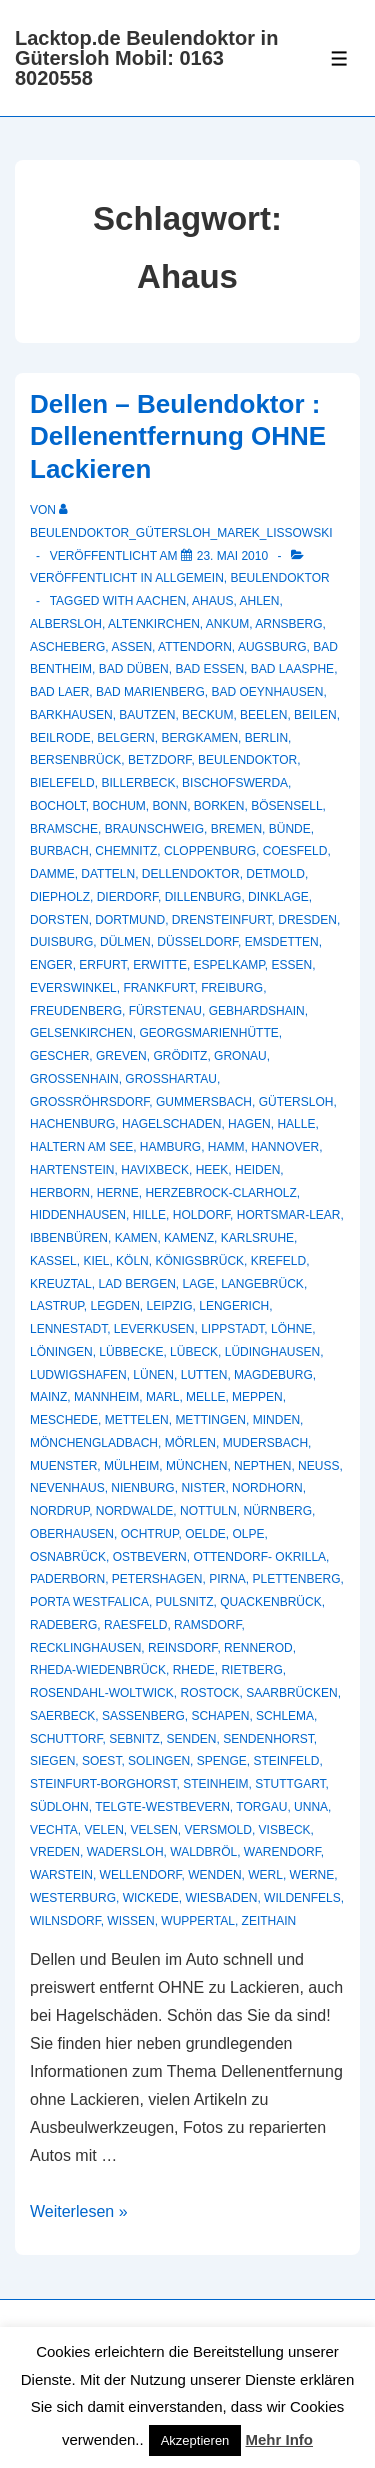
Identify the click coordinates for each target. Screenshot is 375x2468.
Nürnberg (277, 1511)
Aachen (161, 601)
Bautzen (147, 715)
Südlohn (59, 1807)
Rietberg (251, 1670)
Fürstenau (165, 1011)
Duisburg (61, 942)
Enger (51, 965)
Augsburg (272, 647)
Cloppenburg (210, 851)
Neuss (318, 1466)
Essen (291, 965)
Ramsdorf (207, 1625)
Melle (205, 1397)
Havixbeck (155, 1170)
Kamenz (189, 1238)
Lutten (204, 1375)
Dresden (307, 920)
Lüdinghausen (272, 1352)
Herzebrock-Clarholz (220, 1193)
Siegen (52, 1761)
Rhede (194, 1670)
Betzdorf (159, 760)
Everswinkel (73, 988)
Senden (191, 1739)
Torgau (261, 1807)
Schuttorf (66, 1739)
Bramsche (64, 829)
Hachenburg (72, 1124)
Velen (103, 1830)
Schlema (285, 1716)
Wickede (151, 1898)
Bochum (118, 806)
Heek (212, 1170)
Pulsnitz (185, 1602)
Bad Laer (59, 692)
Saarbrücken (291, 1693)
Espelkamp (229, 965)
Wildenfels (302, 1898)
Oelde (205, 1534)
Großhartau (171, 1079)
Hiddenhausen (78, 1215)
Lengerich (234, 1306)
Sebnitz (134, 1739)
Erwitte (160, 965)
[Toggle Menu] (339, 58)
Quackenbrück (270, 1602)
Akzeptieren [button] (195, 2440)
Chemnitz (126, 851)
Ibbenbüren (69, 1238)
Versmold (218, 1830)
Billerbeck (138, 783)
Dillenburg (203, 897)
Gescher (59, 1056)
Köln (132, 1261)
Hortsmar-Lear (289, 1215)
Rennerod (258, 1648)
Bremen (236, 829)
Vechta (54, 1830)
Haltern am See (81, 1147)
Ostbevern (150, 1557)
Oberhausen (72, 1534)
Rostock (209, 1693)
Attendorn (195, 647)
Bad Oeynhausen (267, 692)
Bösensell (286, 806)
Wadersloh (125, 1852)
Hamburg (170, 1147)
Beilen (315, 715)
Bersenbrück (75, 760)
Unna (311, 1807)
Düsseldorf (197, 942)
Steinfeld (286, 1761)
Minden (276, 1420)
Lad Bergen (136, 1284)
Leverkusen (154, 1329)
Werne (312, 1875)
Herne (118, 1193)
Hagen (249, 1124)
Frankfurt (158, 988)
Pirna (227, 1579)
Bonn (169, 806)
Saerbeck (62, 1716)
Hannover (285, 1147)
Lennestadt (68, 1329)
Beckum (207, 715)
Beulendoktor (280, 578)
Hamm (226, 1147)
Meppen (257, 1397)
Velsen (154, 1830)
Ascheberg (67, 647)
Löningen (61, 1352)
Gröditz (180, 1056)
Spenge (222, 1761)
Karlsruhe (257, 1238)
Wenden (214, 1875)
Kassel (53, 1261)
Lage (199, 1284)
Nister (203, 1488)
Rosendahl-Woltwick (102, 1693)
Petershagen (157, 1579)
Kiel (96, 1261)
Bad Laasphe (292, 669)
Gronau (240, 1056)
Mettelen (137, 1420)
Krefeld (278, 1261)
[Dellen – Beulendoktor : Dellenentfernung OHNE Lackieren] (232, 556)
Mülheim (131, 1466)
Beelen (263, 715)
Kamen (136, 1238)
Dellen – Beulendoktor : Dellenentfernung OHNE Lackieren (178, 436)
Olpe (249, 1534)
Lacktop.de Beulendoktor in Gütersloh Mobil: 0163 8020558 (146, 58)
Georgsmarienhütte (208, 1033)
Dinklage (278, 897)
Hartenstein (72, 1170)
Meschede (64, 1420)
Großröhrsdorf (89, 1102)
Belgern (125, 738)
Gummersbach (204, 1102)
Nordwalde (135, 1511)
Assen (131, 647)
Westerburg (73, 1898)
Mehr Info (280, 2439)
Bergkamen (199, 738)
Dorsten (59, 920)
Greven (121, 1056)
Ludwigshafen (78, 1375)
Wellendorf (141, 1875)
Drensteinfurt (222, 920)
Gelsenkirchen (81, 1033)
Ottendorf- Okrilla (259, 1557)
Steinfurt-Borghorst (103, 1784)
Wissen (130, 1921)
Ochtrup (150, 1534)
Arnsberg (288, 624)
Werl (265, 1875)
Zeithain (269, 1921)
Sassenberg (143, 1716)
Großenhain (74, 1079)
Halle (296, 1124)
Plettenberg (297, 1579)
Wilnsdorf (65, 1921)
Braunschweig (154, 829)
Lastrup (57, 1306)
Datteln (108, 874)
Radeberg (63, 1625)
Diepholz (60, 897)
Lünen (153, 1375)
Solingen (159, 1761)
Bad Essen (209, 669)
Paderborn (67, 1579)
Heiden (257, 1170)
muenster (63, 1466)
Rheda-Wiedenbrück (98, 1670)
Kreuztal (61, 1284)
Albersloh (66, 624)
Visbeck (285, 1830)
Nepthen (262, 1466)
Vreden (55, 1852)
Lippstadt (232, 1329)
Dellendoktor (191, 874)
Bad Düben (134, 669)
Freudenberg (76, 1011)
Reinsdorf (182, 1648)
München (196, 1466)
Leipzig (170, 1306)
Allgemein (189, 578)
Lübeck (194, 1352)
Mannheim (106, 1397)
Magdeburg (273, 1375)
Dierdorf (127, 897)
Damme (52, 874)
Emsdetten (282, 942)
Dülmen (125, 942)
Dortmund (130, 920)
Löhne (291, 1329)
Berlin (266, 738)
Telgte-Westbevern (162, 1807)
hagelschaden (171, 1124)
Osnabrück (68, 1557)
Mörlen (190, 1443)
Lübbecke (131, 1352)
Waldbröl (203, 1852)
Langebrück (262, 1284)
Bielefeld (62, 783)
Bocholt (58, 806)
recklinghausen (85, 1648)
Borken (219, 806)
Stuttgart (290, 1784)
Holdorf (201, 1215)
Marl (162, 1397)
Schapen (220, 1716)
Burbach (59, 851)
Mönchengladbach (94, 1443)
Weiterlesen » (79, 2211)
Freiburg (232, 988)
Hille (149, 1215)
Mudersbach (265, 1443)
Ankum (227, 624)
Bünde (290, 829)
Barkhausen (71, 715)
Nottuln (208, 1511)
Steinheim (215, 1784)
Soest (101, 1761)
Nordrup (59, 1511)
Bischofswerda (235, 783)
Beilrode (60, 738)
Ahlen (259, 601)
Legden (114, 1306)
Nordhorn (267, 1488)
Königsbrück (199, 1261)
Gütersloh (296, 1102)
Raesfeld (135, 1625)
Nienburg (142, 1488)
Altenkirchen (154, 624)
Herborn (60, 1193)
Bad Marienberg (150, 692)
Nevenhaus (67, 1488)
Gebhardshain (257, 1011)
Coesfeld (295, 851)
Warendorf (282, 1852)
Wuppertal (198, 1921)
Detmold (275, 874)
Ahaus (212, 601)
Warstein (61, 1875)
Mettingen (210, 1420)
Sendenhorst (268, 1739)
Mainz (48, 1397)
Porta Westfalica (89, 1602)
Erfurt (102, 965)
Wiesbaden (221, 1898)
